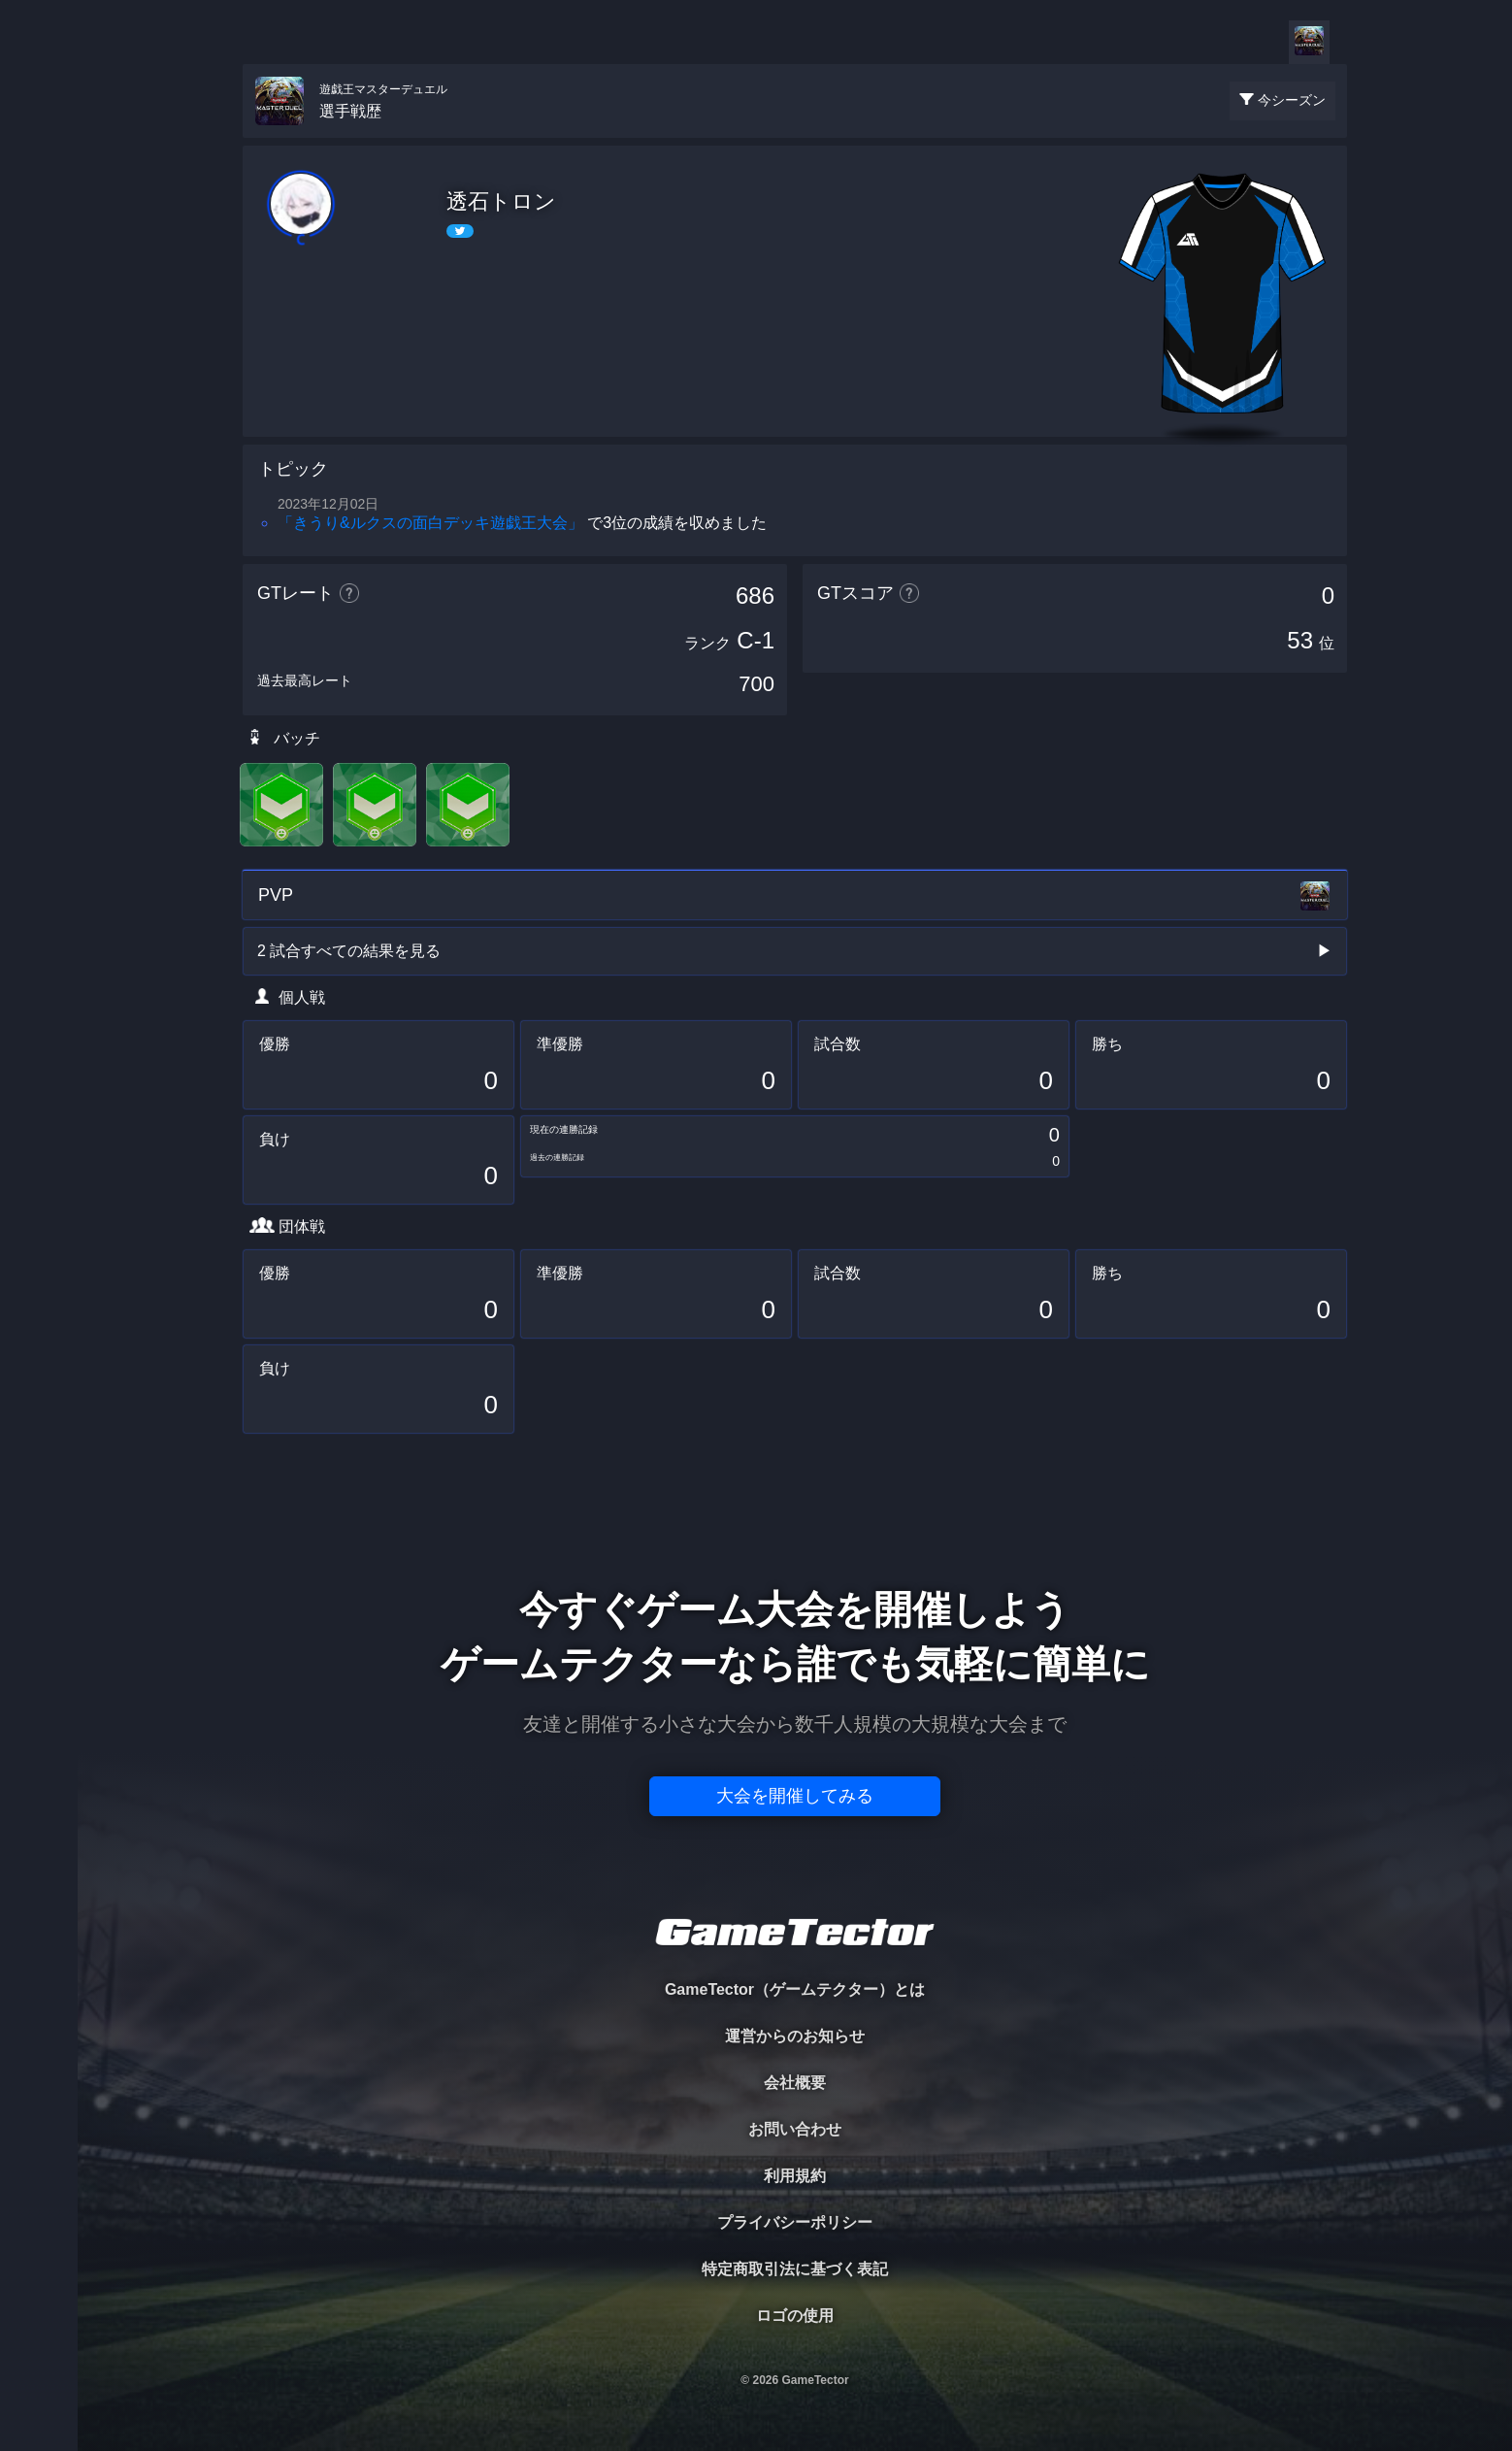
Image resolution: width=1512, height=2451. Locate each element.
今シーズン (1292, 100)
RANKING (38, 376)
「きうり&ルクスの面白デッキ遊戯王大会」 (430, 522)
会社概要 (795, 2082)
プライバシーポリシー (794, 2222)
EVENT (38, 455)
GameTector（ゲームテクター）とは (795, 1989)
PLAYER (39, 217)
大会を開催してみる (794, 1795)
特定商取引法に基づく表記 (795, 2269)
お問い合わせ (794, 2129)
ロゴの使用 (795, 2315)
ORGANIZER (39, 296)
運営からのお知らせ (795, 2036)
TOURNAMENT (38, 137)
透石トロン (501, 201)
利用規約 (795, 2176)
